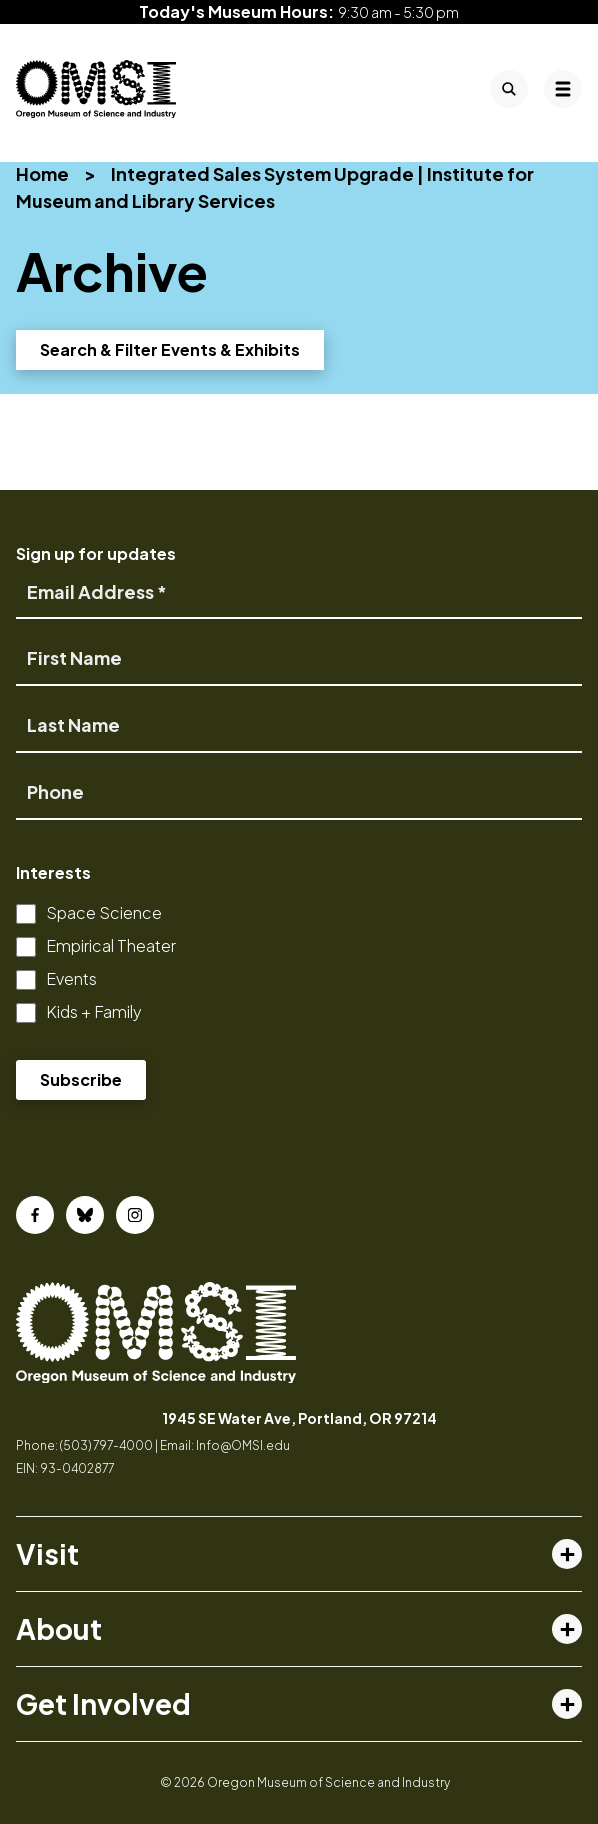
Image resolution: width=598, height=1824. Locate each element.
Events (71, 978)
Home (42, 173)
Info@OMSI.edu (243, 1445)
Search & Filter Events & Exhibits (170, 349)
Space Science (104, 912)
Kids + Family (94, 1011)
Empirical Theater (111, 945)
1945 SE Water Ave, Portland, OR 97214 (299, 1418)
